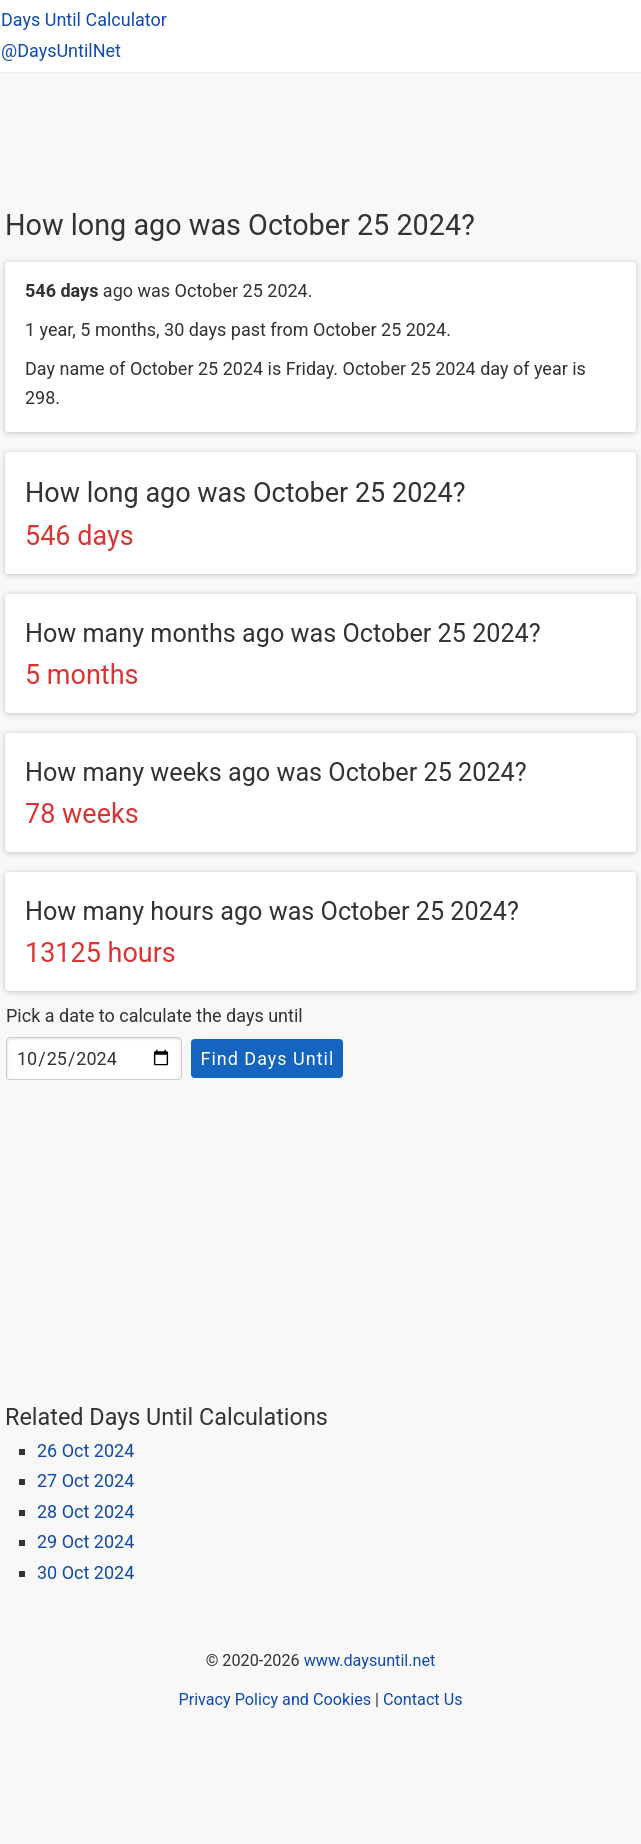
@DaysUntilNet (61, 50)
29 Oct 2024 (85, 1541)
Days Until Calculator (84, 19)
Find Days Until (267, 1058)
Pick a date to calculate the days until (154, 1015)
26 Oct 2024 (85, 1450)
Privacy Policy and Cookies (274, 1699)
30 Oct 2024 (85, 1572)
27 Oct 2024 (85, 1480)
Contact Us (422, 1699)
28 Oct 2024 (85, 1511)
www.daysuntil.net (370, 1660)
